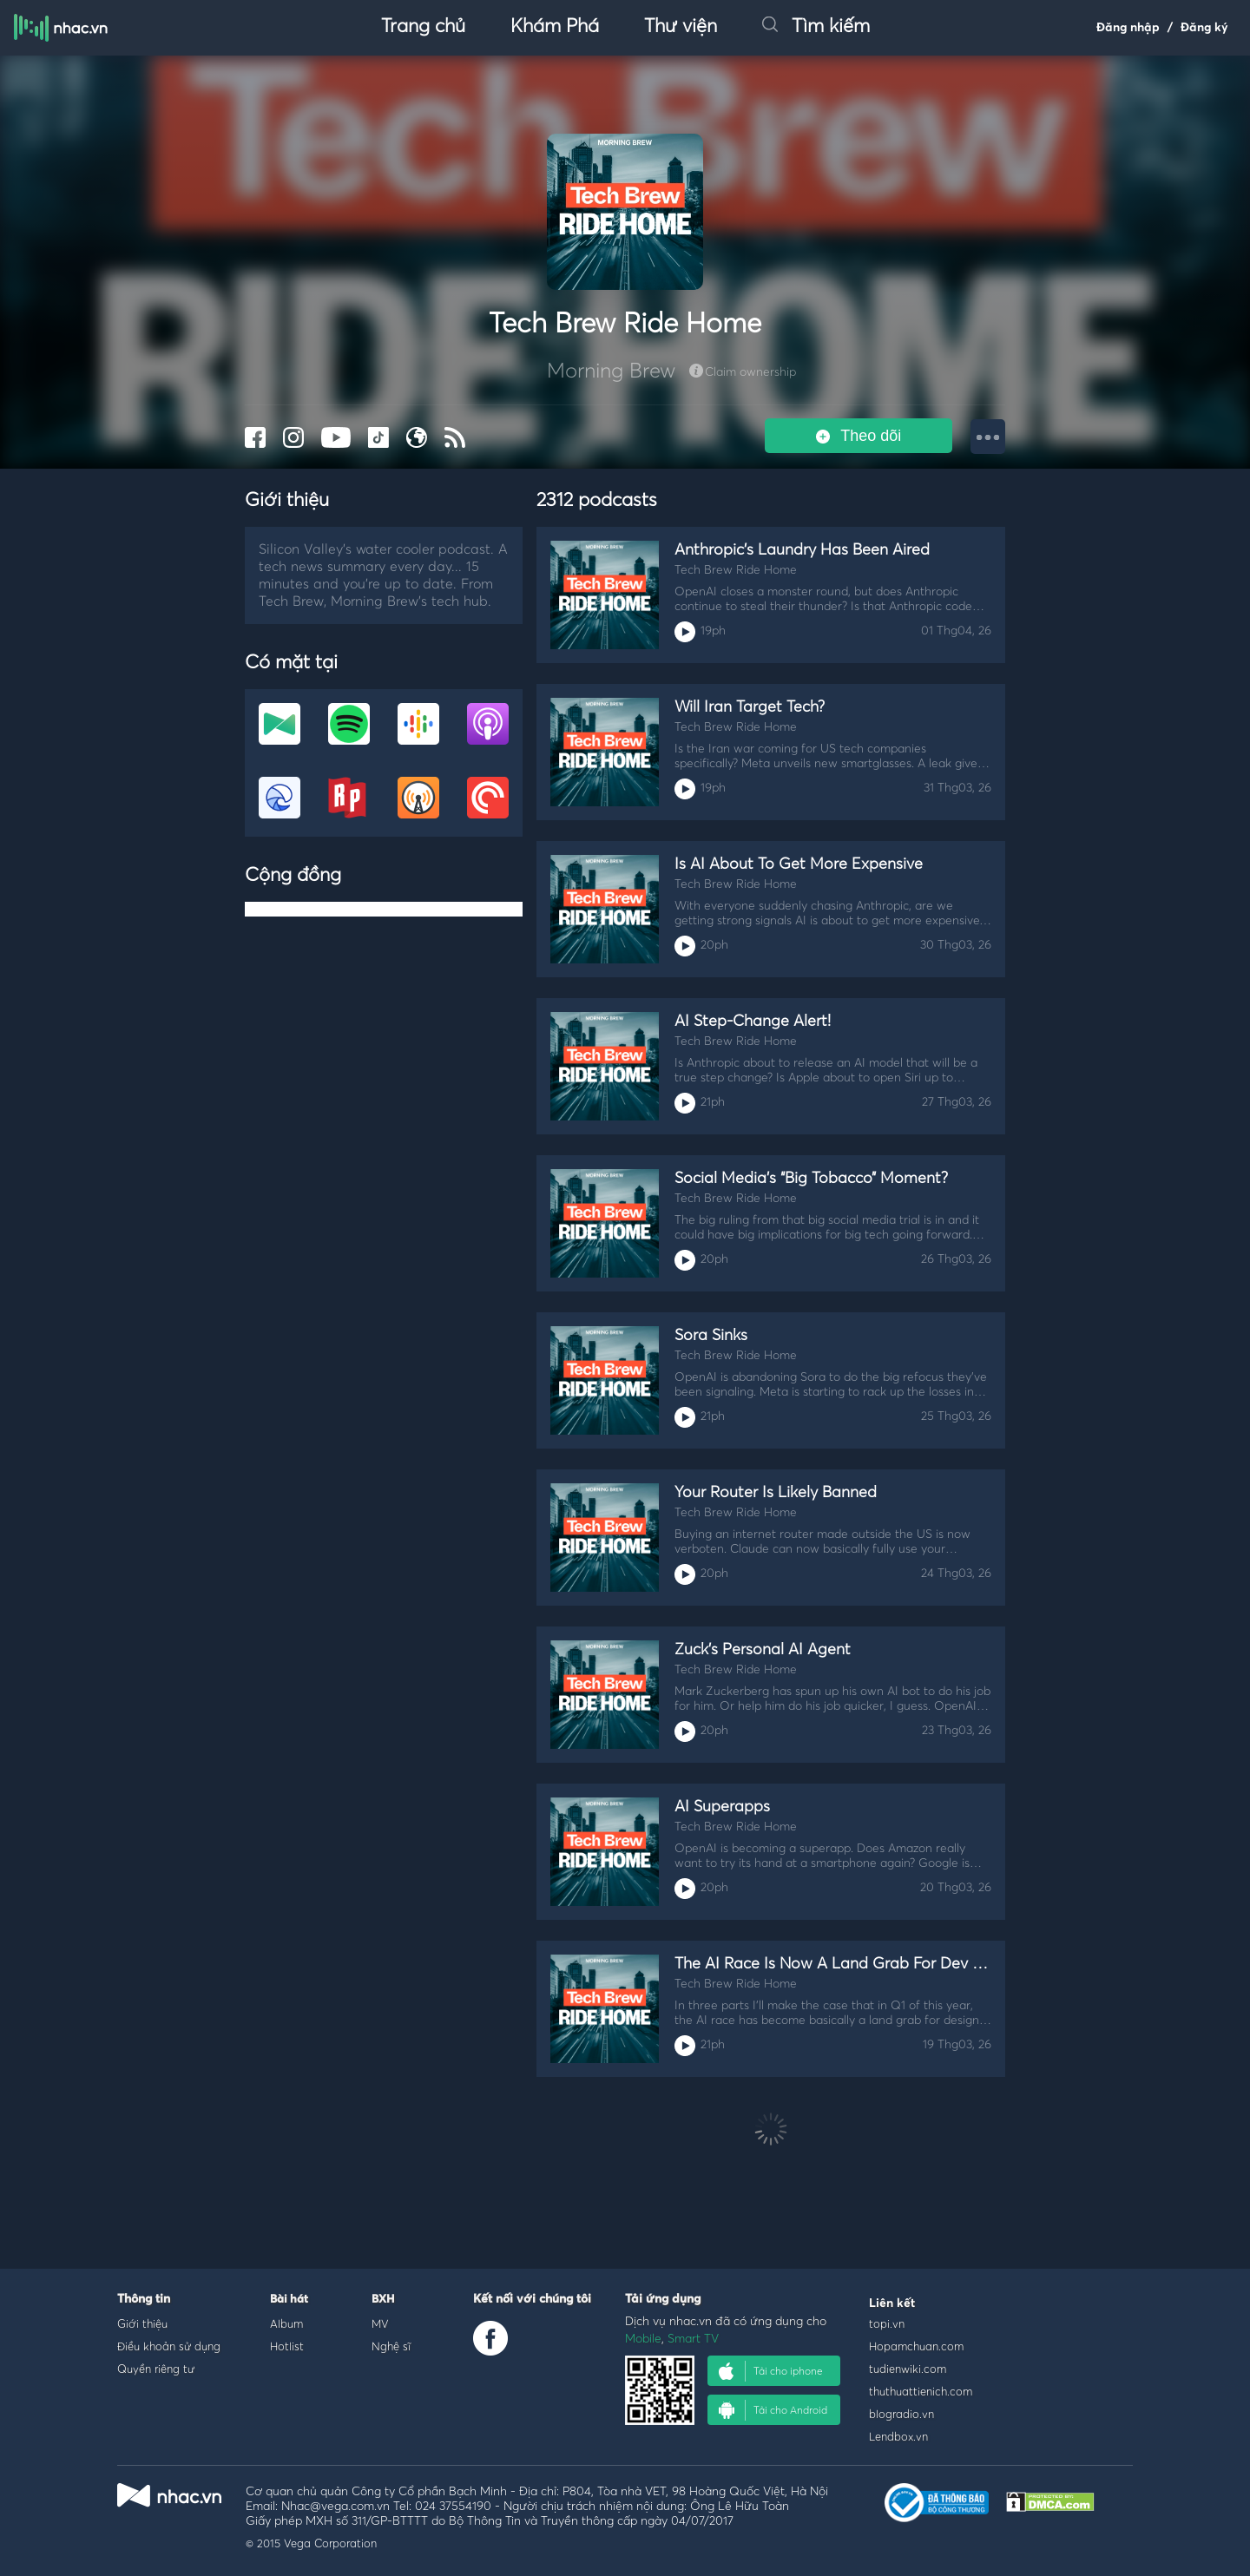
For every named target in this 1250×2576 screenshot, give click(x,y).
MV (380, 2323)
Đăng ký (1204, 28)
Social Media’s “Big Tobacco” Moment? (811, 1178)
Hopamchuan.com (916, 2346)
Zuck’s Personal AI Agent (762, 1650)
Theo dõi (859, 435)
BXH (383, 2299)
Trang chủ (423, 26)
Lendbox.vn (898, 2436)
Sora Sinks (710, 1336)
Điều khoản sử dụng (168, 2346)
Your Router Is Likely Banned (775, 1493)
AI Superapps (722, 1807)
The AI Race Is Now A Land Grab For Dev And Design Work (884, 1964)
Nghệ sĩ (391, 2346)
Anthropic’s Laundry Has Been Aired (802, 550)
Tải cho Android (773, 2410)
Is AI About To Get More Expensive (798, 864)
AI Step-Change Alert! (752, 1021)
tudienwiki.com (907, 2369)
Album (286, 2323)
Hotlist (287, 2346)
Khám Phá (554, 26)
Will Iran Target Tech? (749, 707)
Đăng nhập (1128, 28)
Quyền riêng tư (155, 2369)
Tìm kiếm (816, 26)
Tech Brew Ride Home (735, 570)
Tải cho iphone (771, 2371)
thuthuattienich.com (920, 2391)
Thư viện (680, 26)
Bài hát (289, 2299)
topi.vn (887, 2323)
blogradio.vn (901, 2414)
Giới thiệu (142, 2323)
